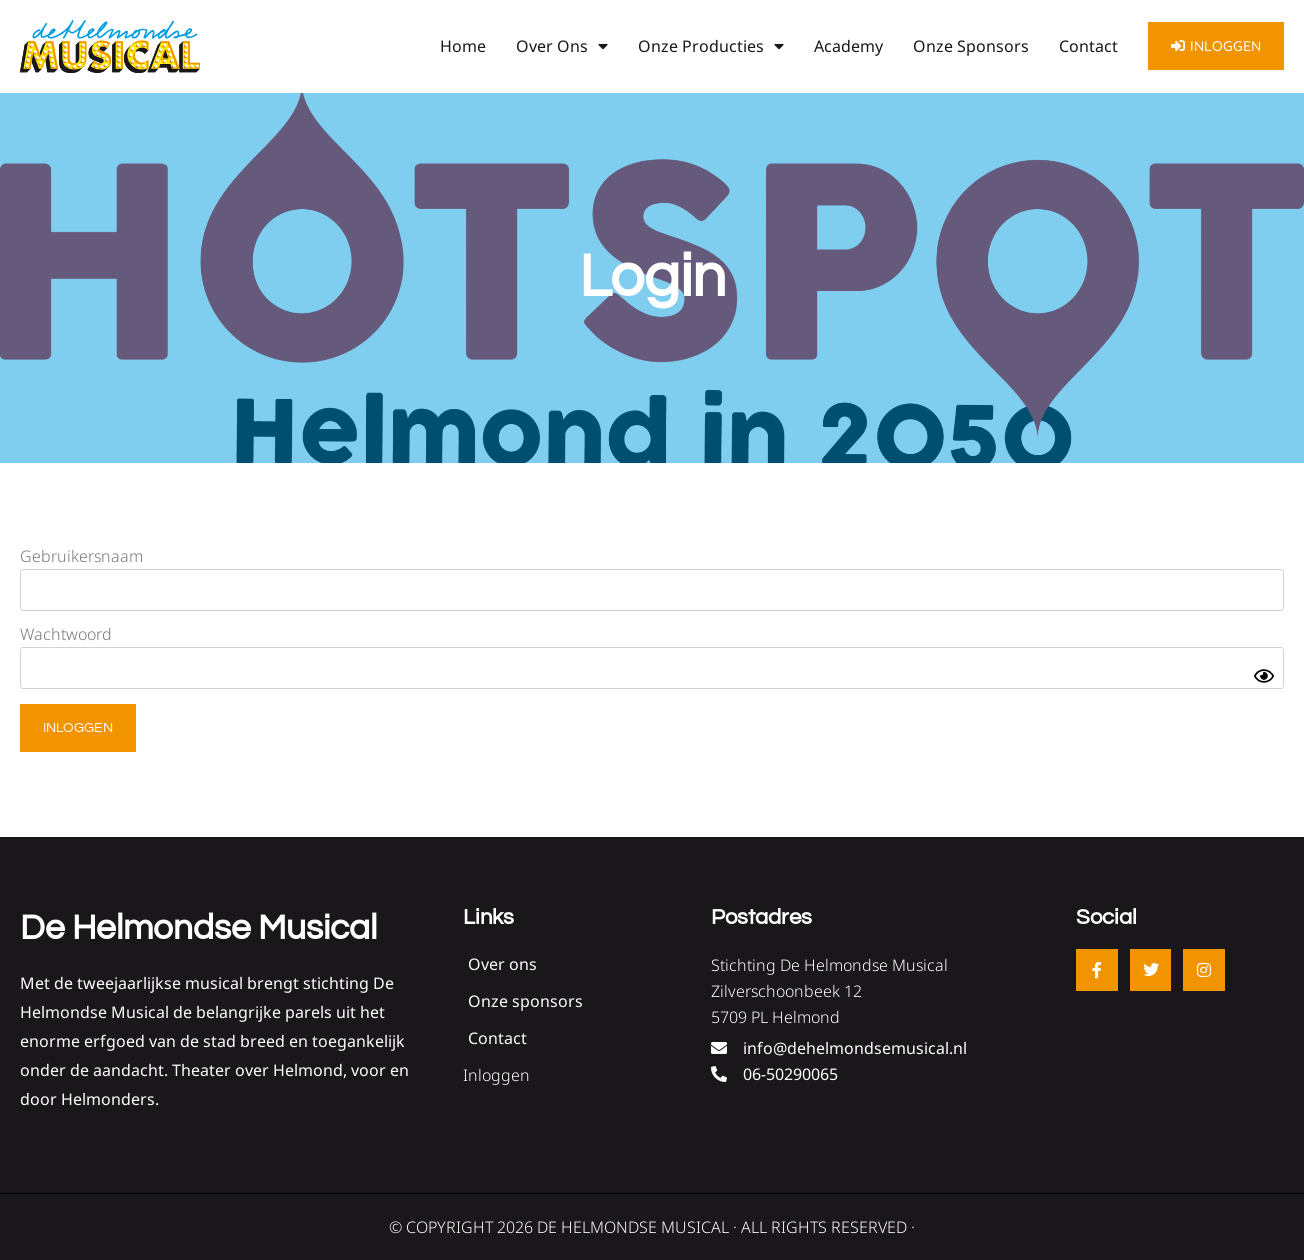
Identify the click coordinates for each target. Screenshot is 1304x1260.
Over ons (562, 46)
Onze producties (711, 46)
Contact (1088, 46)
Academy (848, 46)
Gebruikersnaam (81, 556)
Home (463, 46)
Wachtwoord (66, 634)
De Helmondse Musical (198, 928)
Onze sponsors (971, 46)
